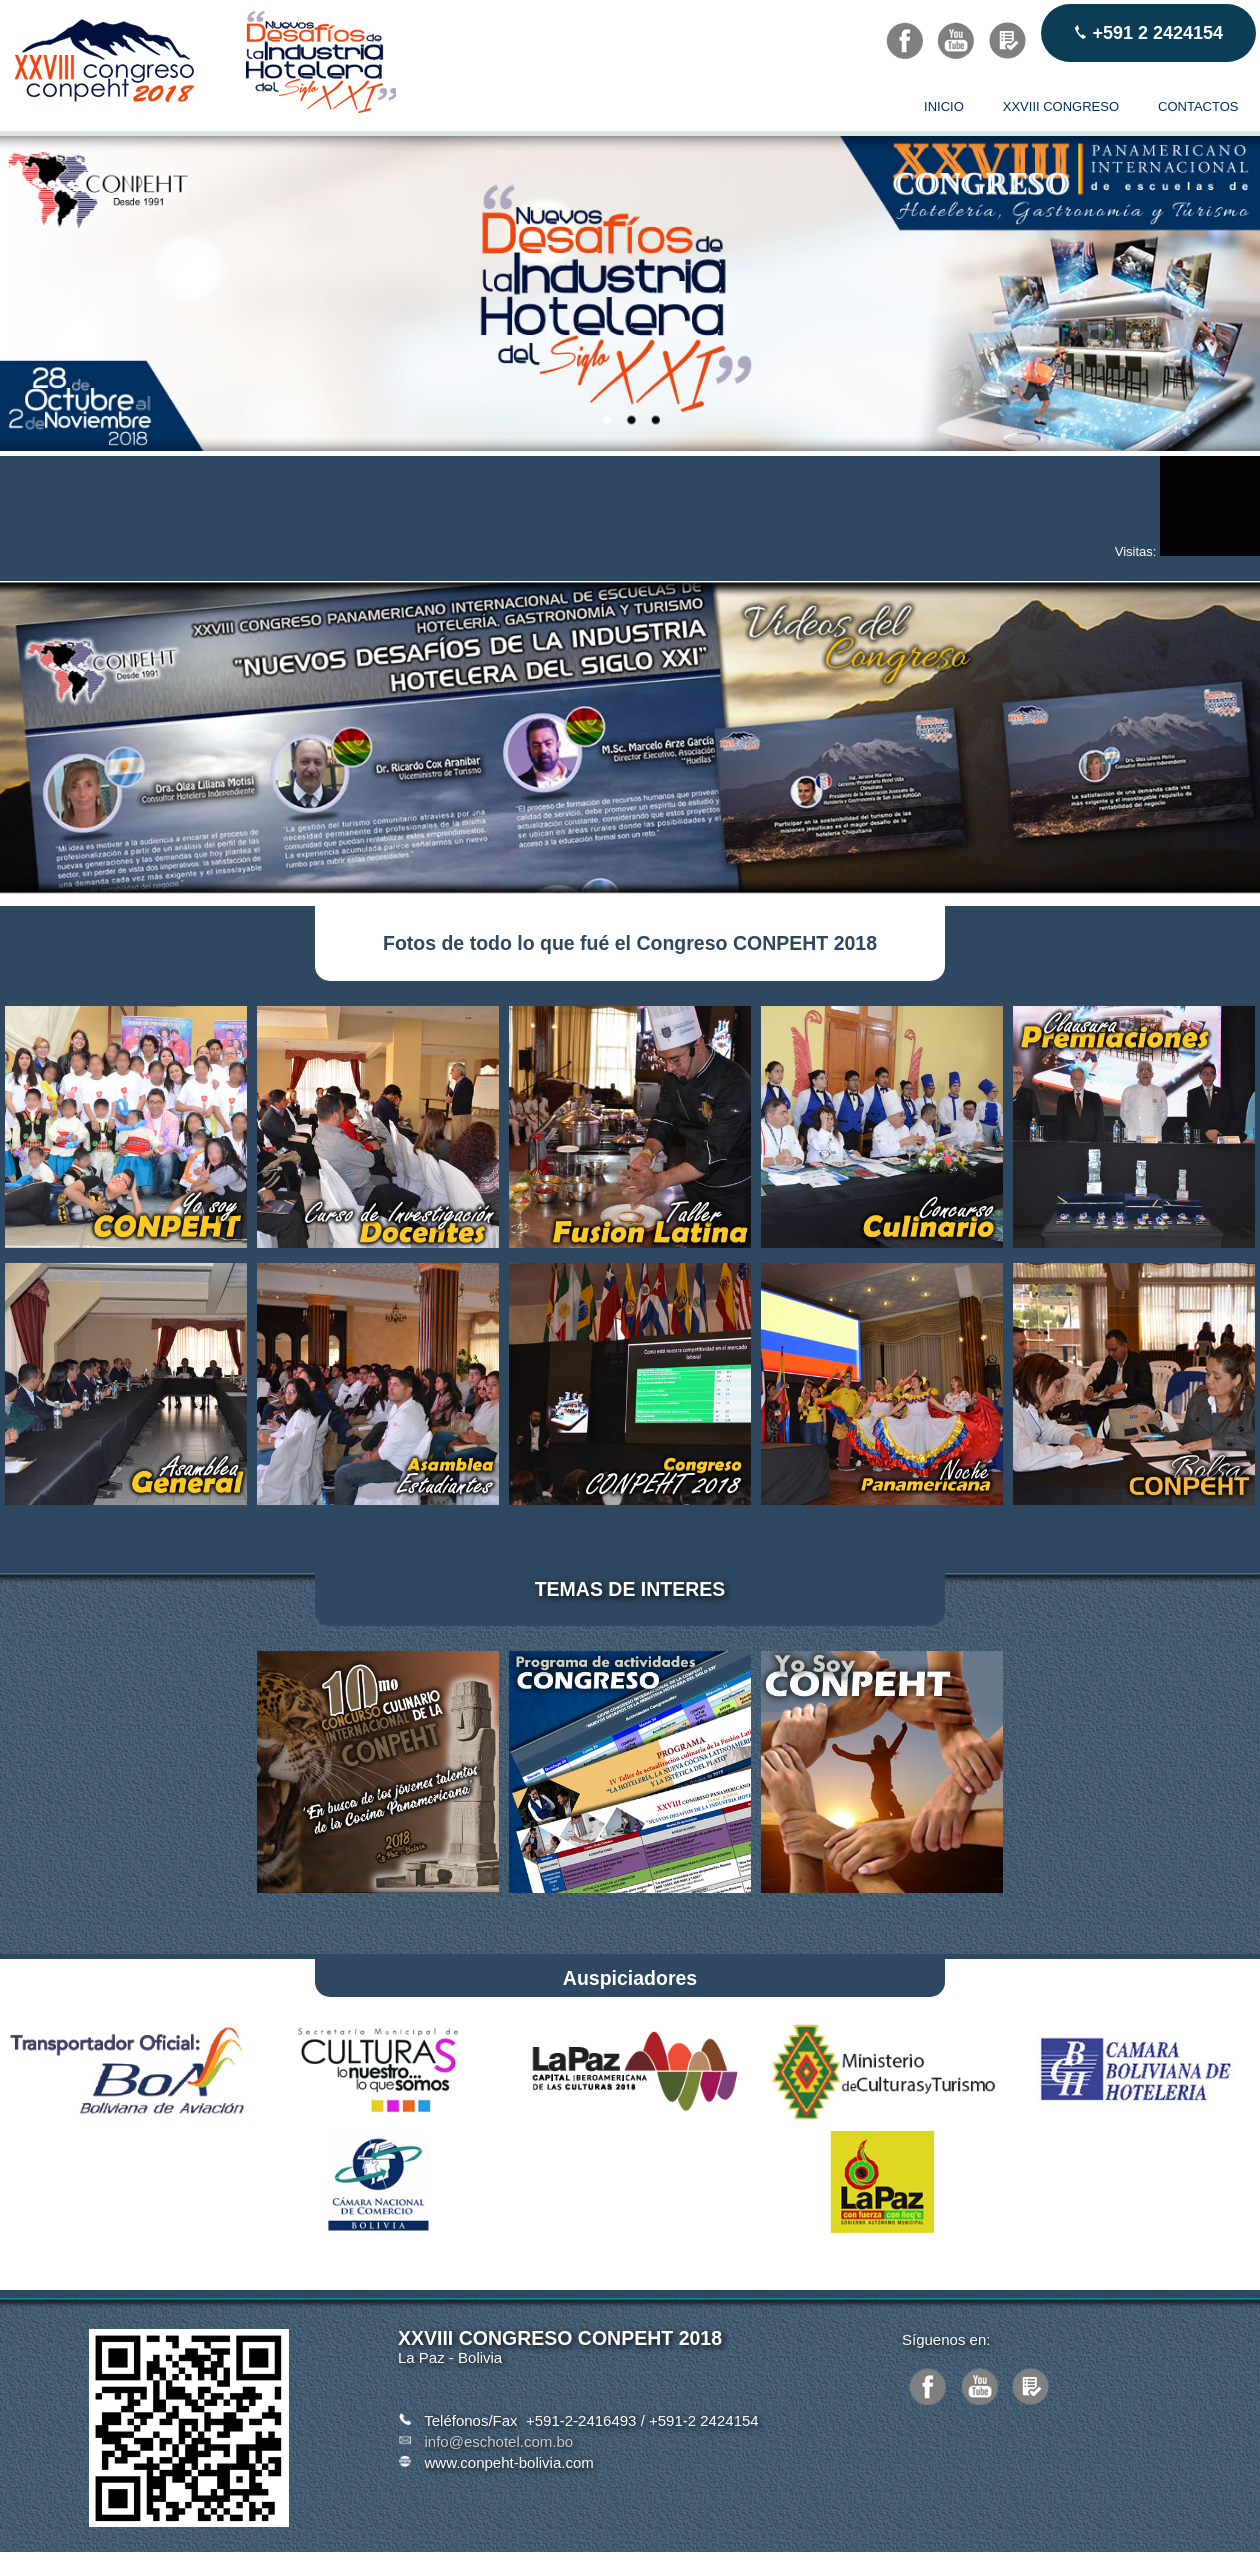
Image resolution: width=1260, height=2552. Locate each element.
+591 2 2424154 (1148, 33)
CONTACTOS (1198, 106)
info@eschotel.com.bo (499, 2441)
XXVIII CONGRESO (1061, 106)
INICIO (944, 106)
